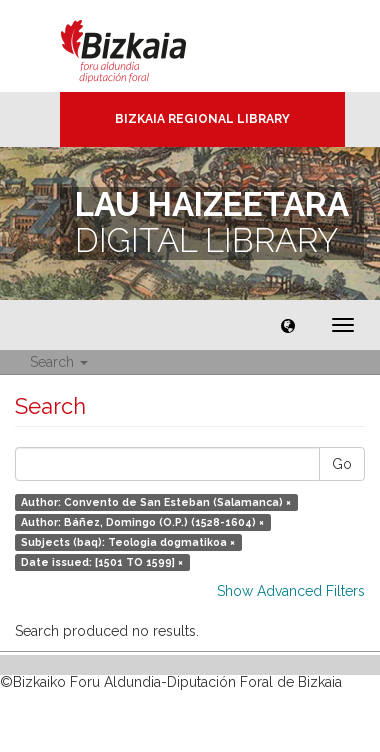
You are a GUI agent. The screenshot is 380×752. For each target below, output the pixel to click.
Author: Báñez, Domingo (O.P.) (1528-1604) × (142, 522)
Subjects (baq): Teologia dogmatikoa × (128, 542)
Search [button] (59, 362)
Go (342, 464)
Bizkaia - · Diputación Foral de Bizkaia (144, 46)
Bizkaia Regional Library (202, 119)
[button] (288, 325)
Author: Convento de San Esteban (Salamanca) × (156, 502)
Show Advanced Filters (291, 591)
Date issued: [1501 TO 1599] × (102, 562)
